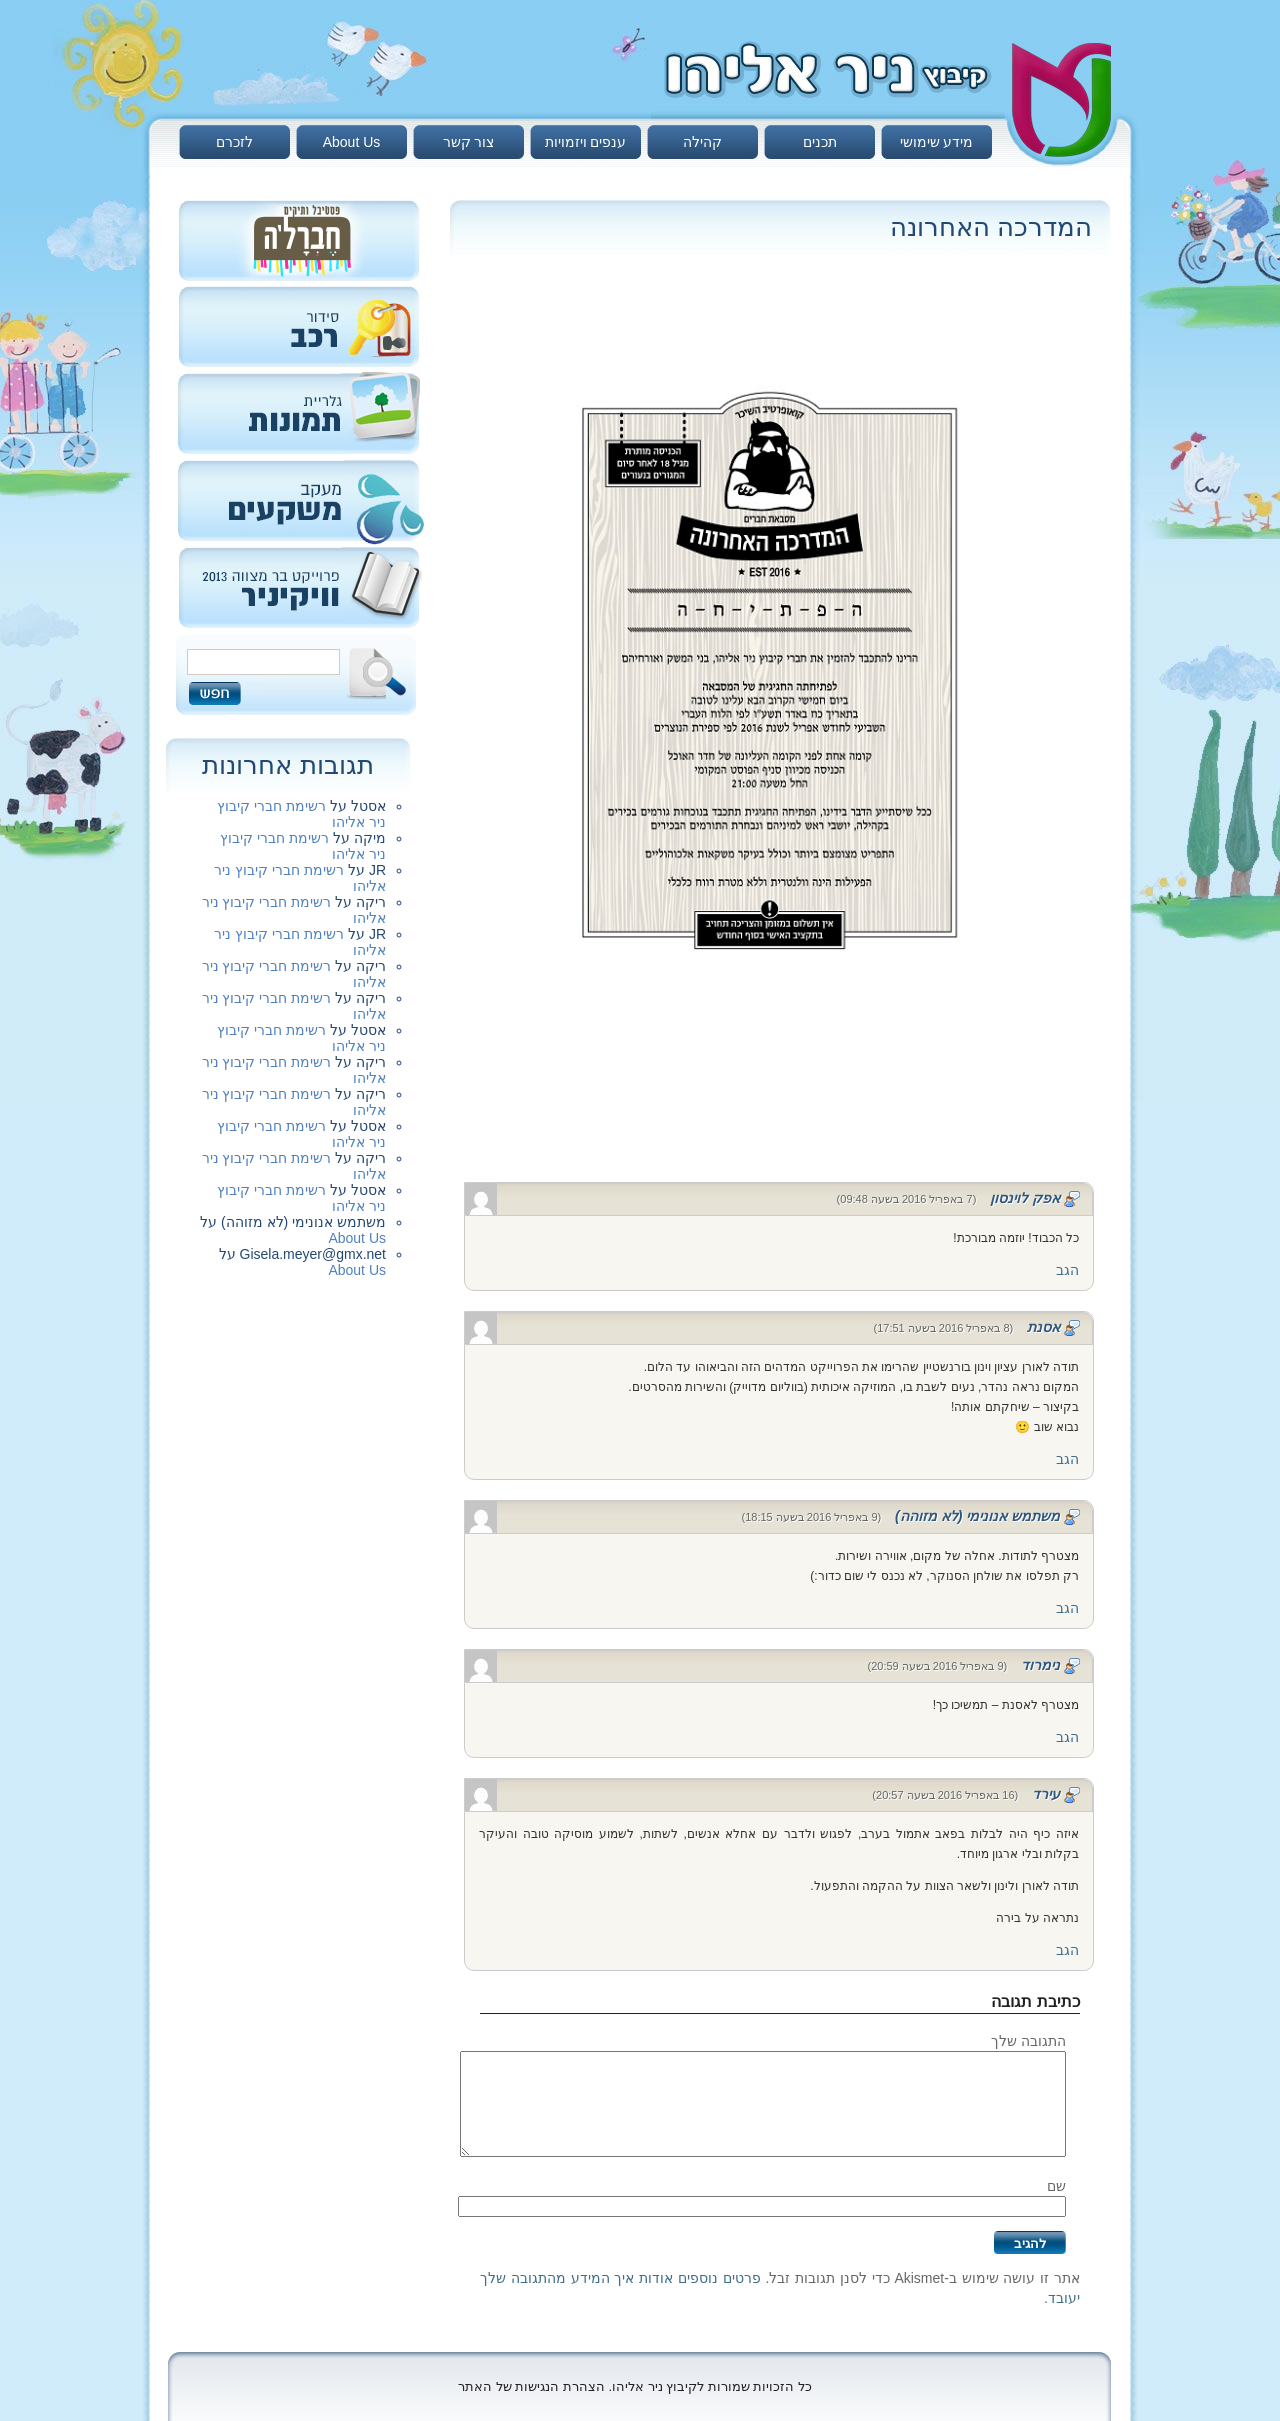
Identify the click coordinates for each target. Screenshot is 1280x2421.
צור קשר (469, 142)
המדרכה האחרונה (991, 227)
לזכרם (234, 142)
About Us (352, 142)
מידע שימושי (937, 142)
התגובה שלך (1028, 2041)
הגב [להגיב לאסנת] (1067, 1459)
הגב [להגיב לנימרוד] (1067, 1737)
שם (1056, 2186)
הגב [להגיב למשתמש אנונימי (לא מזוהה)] (1067, 1608)
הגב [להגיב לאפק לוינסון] (1067, 1270)
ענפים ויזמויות (586, 142)
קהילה (702, 142)
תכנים (820, 142)
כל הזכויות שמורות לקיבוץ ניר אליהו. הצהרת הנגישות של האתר (635, 2386)
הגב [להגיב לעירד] (1067, 1950)
